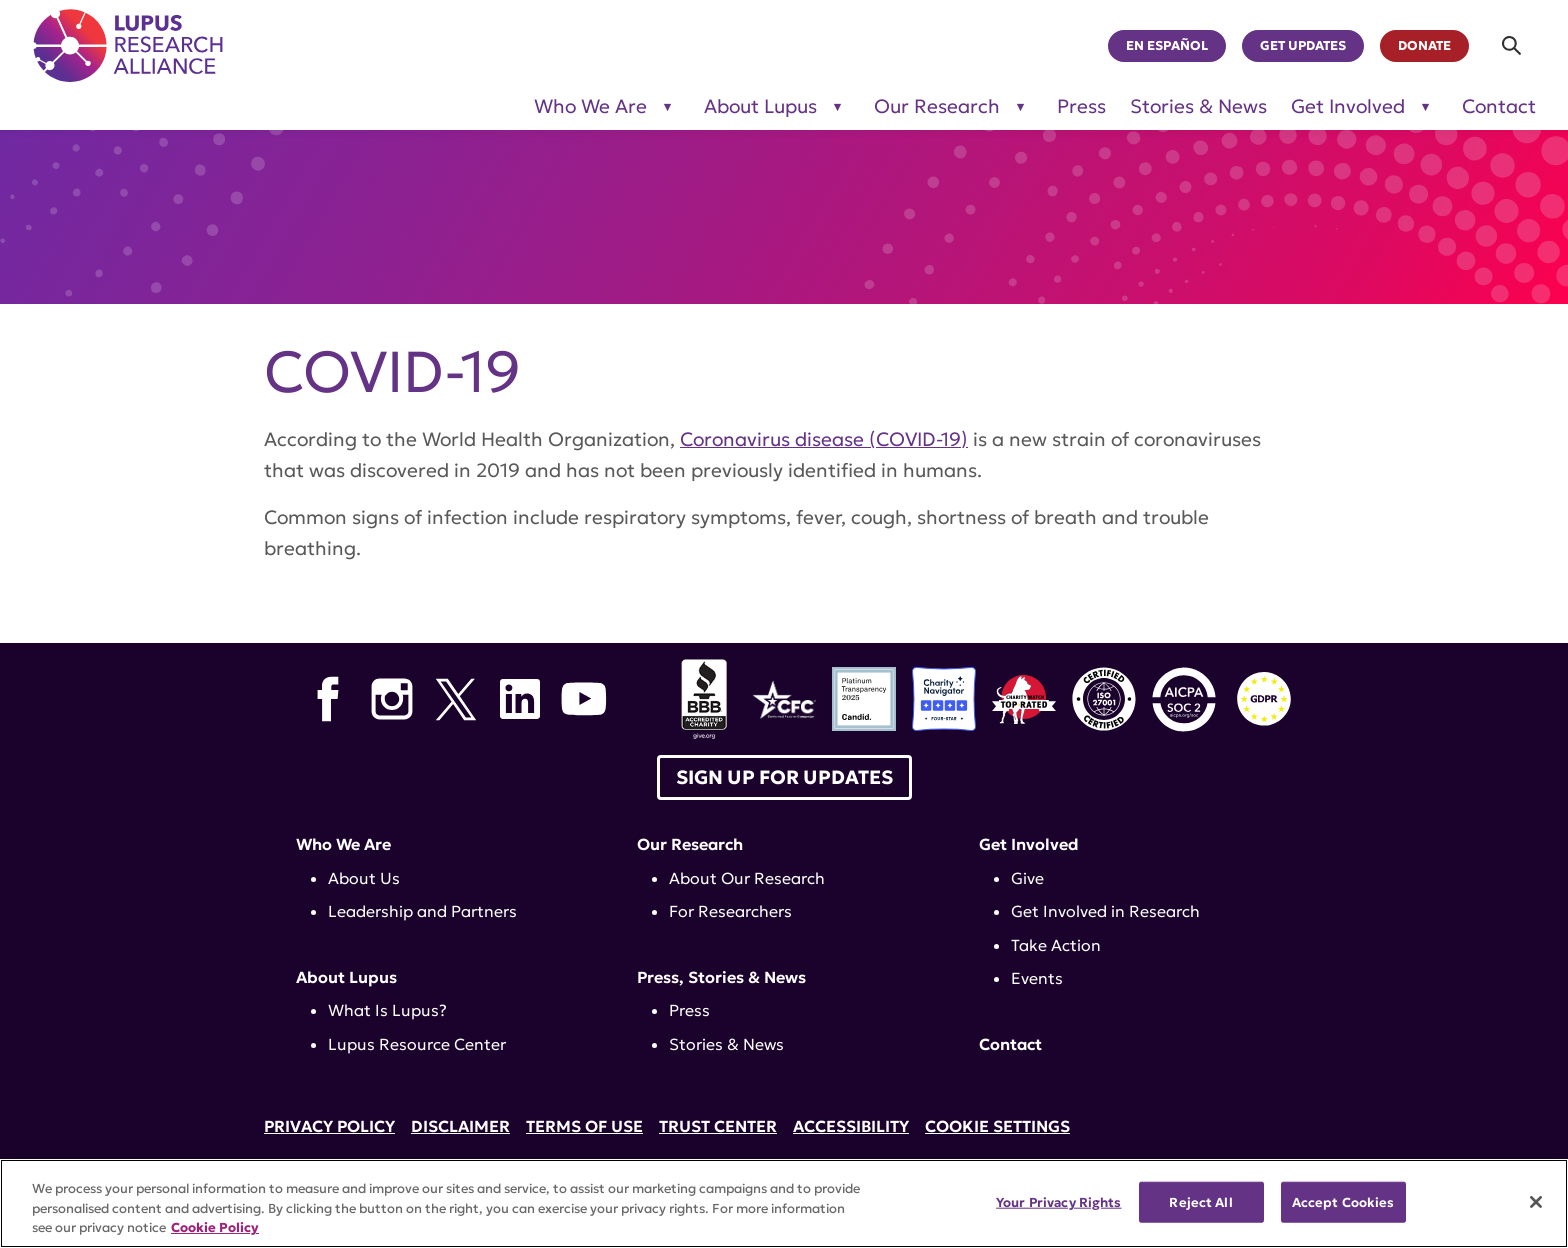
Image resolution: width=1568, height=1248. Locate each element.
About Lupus (346, 977)
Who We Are (343, 844)
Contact (1499, 106)
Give (1027, 878)
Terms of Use (584, 1126)
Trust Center (718, 1126)
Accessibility (851, 1126)
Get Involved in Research (1105, 911)
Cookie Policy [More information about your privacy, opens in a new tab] (215, 1227)
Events (1037, 978)
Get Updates (1303, 46)
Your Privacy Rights (1058, 1201)
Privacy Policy (329, 1126)
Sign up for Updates (784, 777)
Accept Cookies (1343, 1201)
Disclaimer (460, 1126)
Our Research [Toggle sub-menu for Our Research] (937, 106)
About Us (364, 878)
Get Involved (1029, 844)
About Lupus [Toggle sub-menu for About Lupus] (760, 106)
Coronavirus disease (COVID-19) (824, 439)
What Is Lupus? (387, 1010)
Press (1081, 106)
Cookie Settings (997, 1126)
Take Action (1056, 945)
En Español (1167, 46)
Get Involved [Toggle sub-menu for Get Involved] (1348, 106)
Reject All (1200, 1201)
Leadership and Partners (422, 911)
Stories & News (1198, 106)
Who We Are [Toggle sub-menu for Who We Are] (590, 106)
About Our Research (747, 878)
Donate (1424, 46)
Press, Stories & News (721, 977)
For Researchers (730, 911)
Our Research (690, 844)
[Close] (1536, 1202)
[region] (784, 1203)
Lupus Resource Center (417, 1044)
